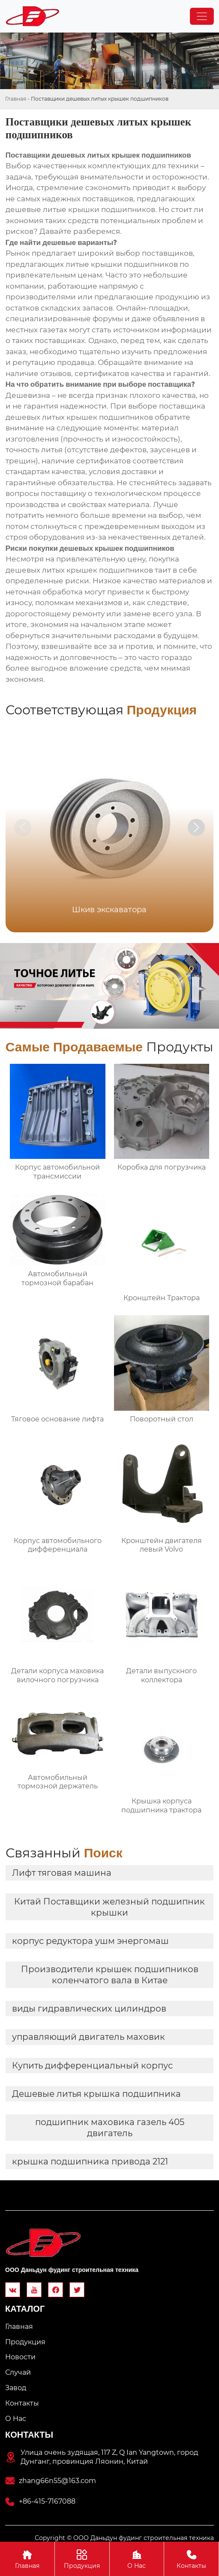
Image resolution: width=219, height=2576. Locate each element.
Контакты (191, 2558)
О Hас (137, 2558)
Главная (15, 99)
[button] (196, 827)
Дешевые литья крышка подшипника (96, 2094)
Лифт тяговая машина (61, 1873)
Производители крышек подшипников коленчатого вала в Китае (109, 1974)
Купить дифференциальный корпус (92, 2065)
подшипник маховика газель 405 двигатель (109, 2127)
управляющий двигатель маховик (88, 2037)
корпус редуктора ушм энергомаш (90, 1941)
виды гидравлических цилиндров (89, 2008)
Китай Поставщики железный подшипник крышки (109, 1907)
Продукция (82, 2558)
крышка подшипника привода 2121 (90, 2161)
